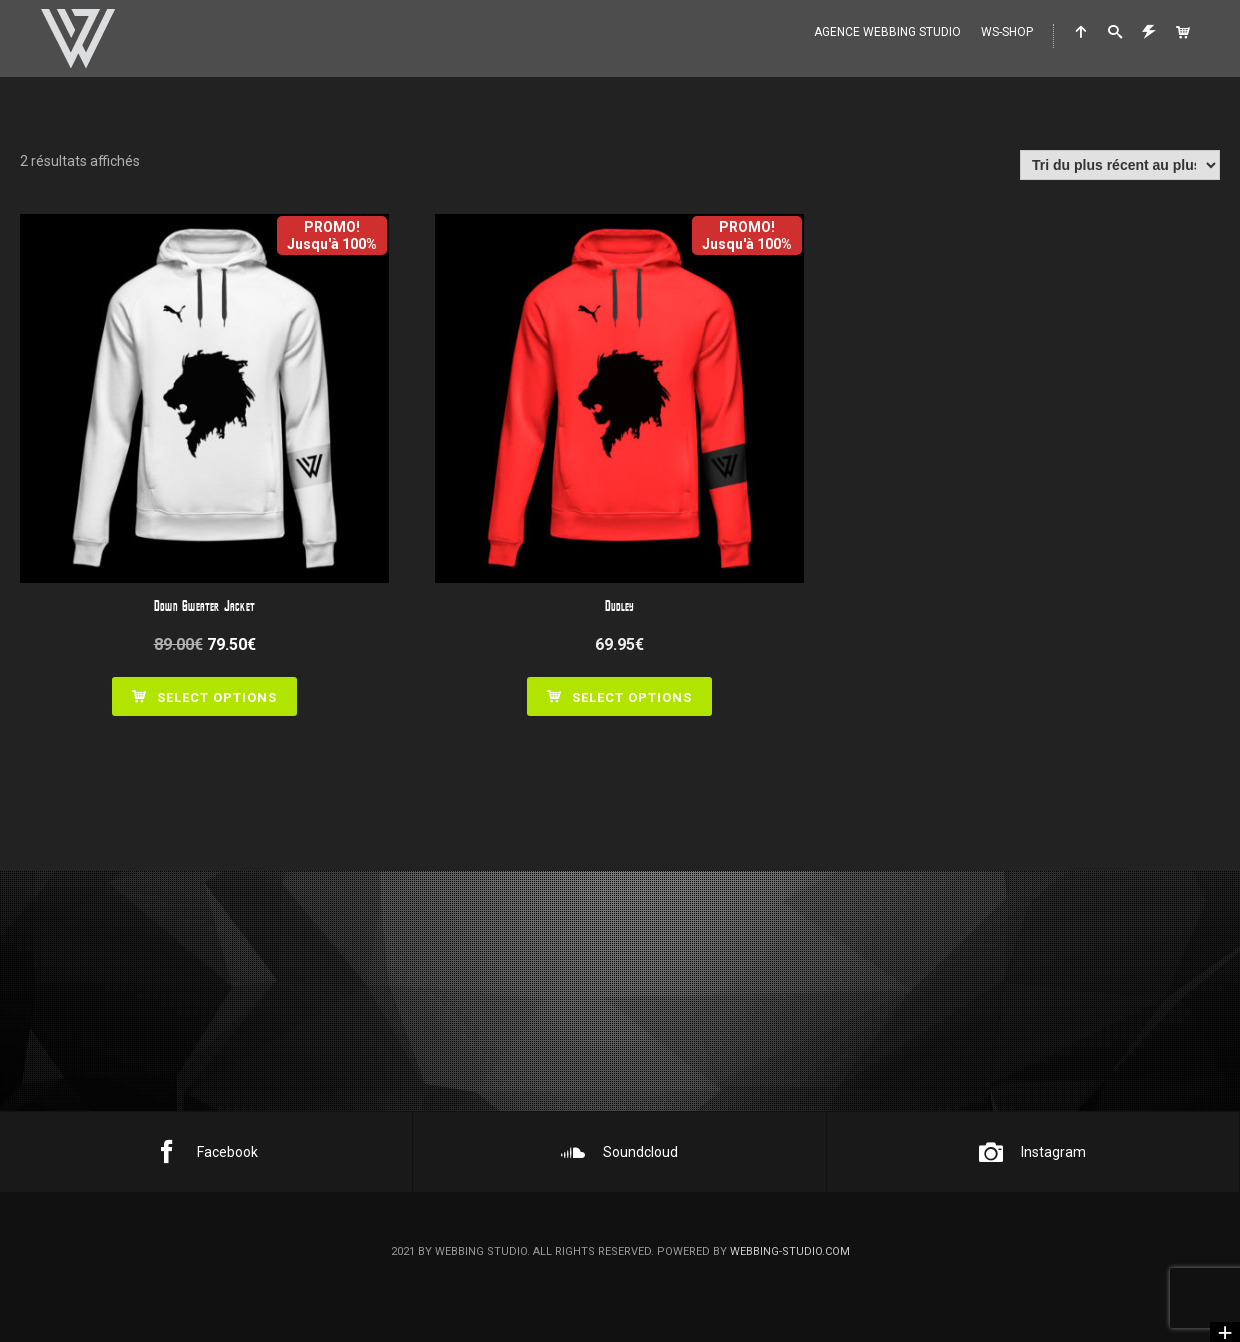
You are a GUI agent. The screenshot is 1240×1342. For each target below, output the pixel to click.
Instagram (1032, 1152)
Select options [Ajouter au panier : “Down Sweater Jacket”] (217, 697)
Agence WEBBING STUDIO (887, 32)
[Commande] (1120, 165)
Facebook (206, 1152)
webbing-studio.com (790, 1251)
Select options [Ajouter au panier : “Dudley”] (632, 697)
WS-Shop (1007, 32)
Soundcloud (619, 1152)
